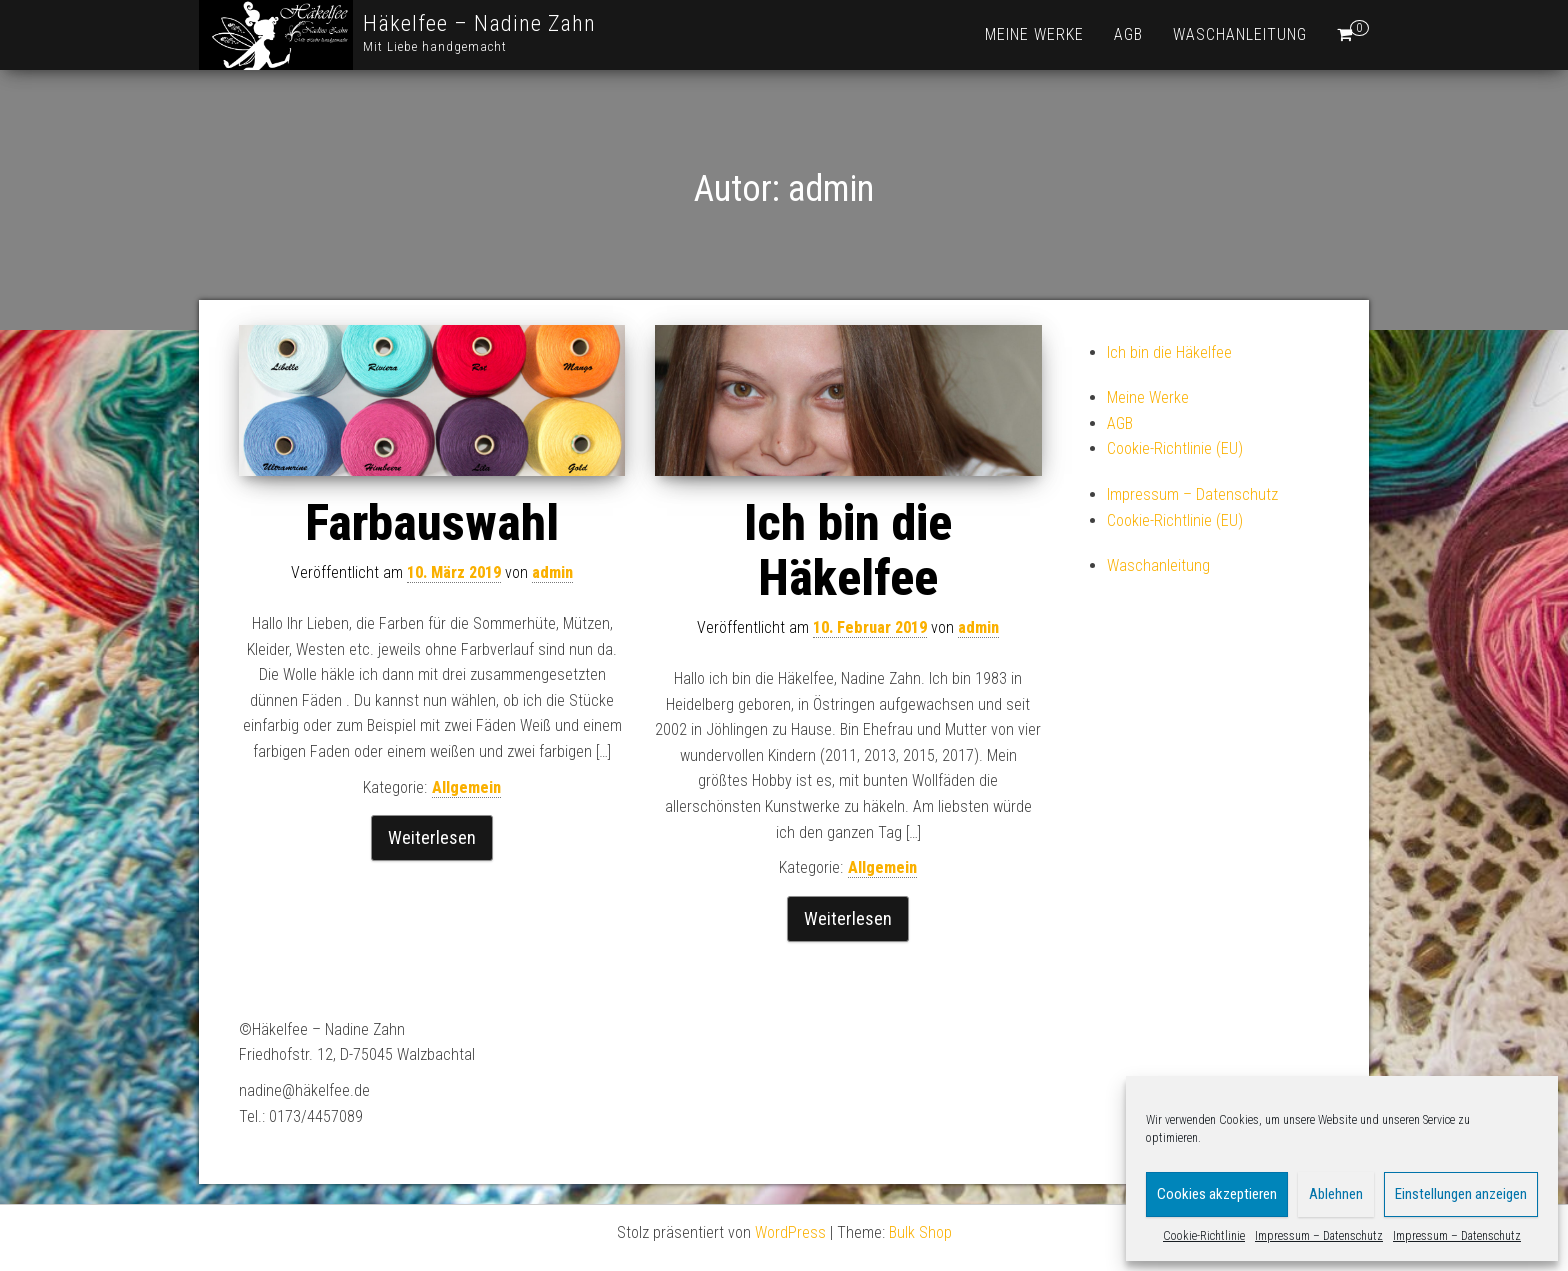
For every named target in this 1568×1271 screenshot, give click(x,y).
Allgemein (466, 787)
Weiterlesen (432, 837)
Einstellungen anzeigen (1461, 1194)
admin (552, 572)
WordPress (790, 1232)
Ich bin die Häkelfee (848, 550)
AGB (1128, 34)
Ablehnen (1336, 1194)
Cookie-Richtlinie (1204, 1236)
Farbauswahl (432, 523)
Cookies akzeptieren (1217, 1194)
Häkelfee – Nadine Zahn (479, 23)
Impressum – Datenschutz (1319, 1236)
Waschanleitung (1240, 34)
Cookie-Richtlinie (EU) (1175, 448)
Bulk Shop (920, 1232)
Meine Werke (1034, 34)
